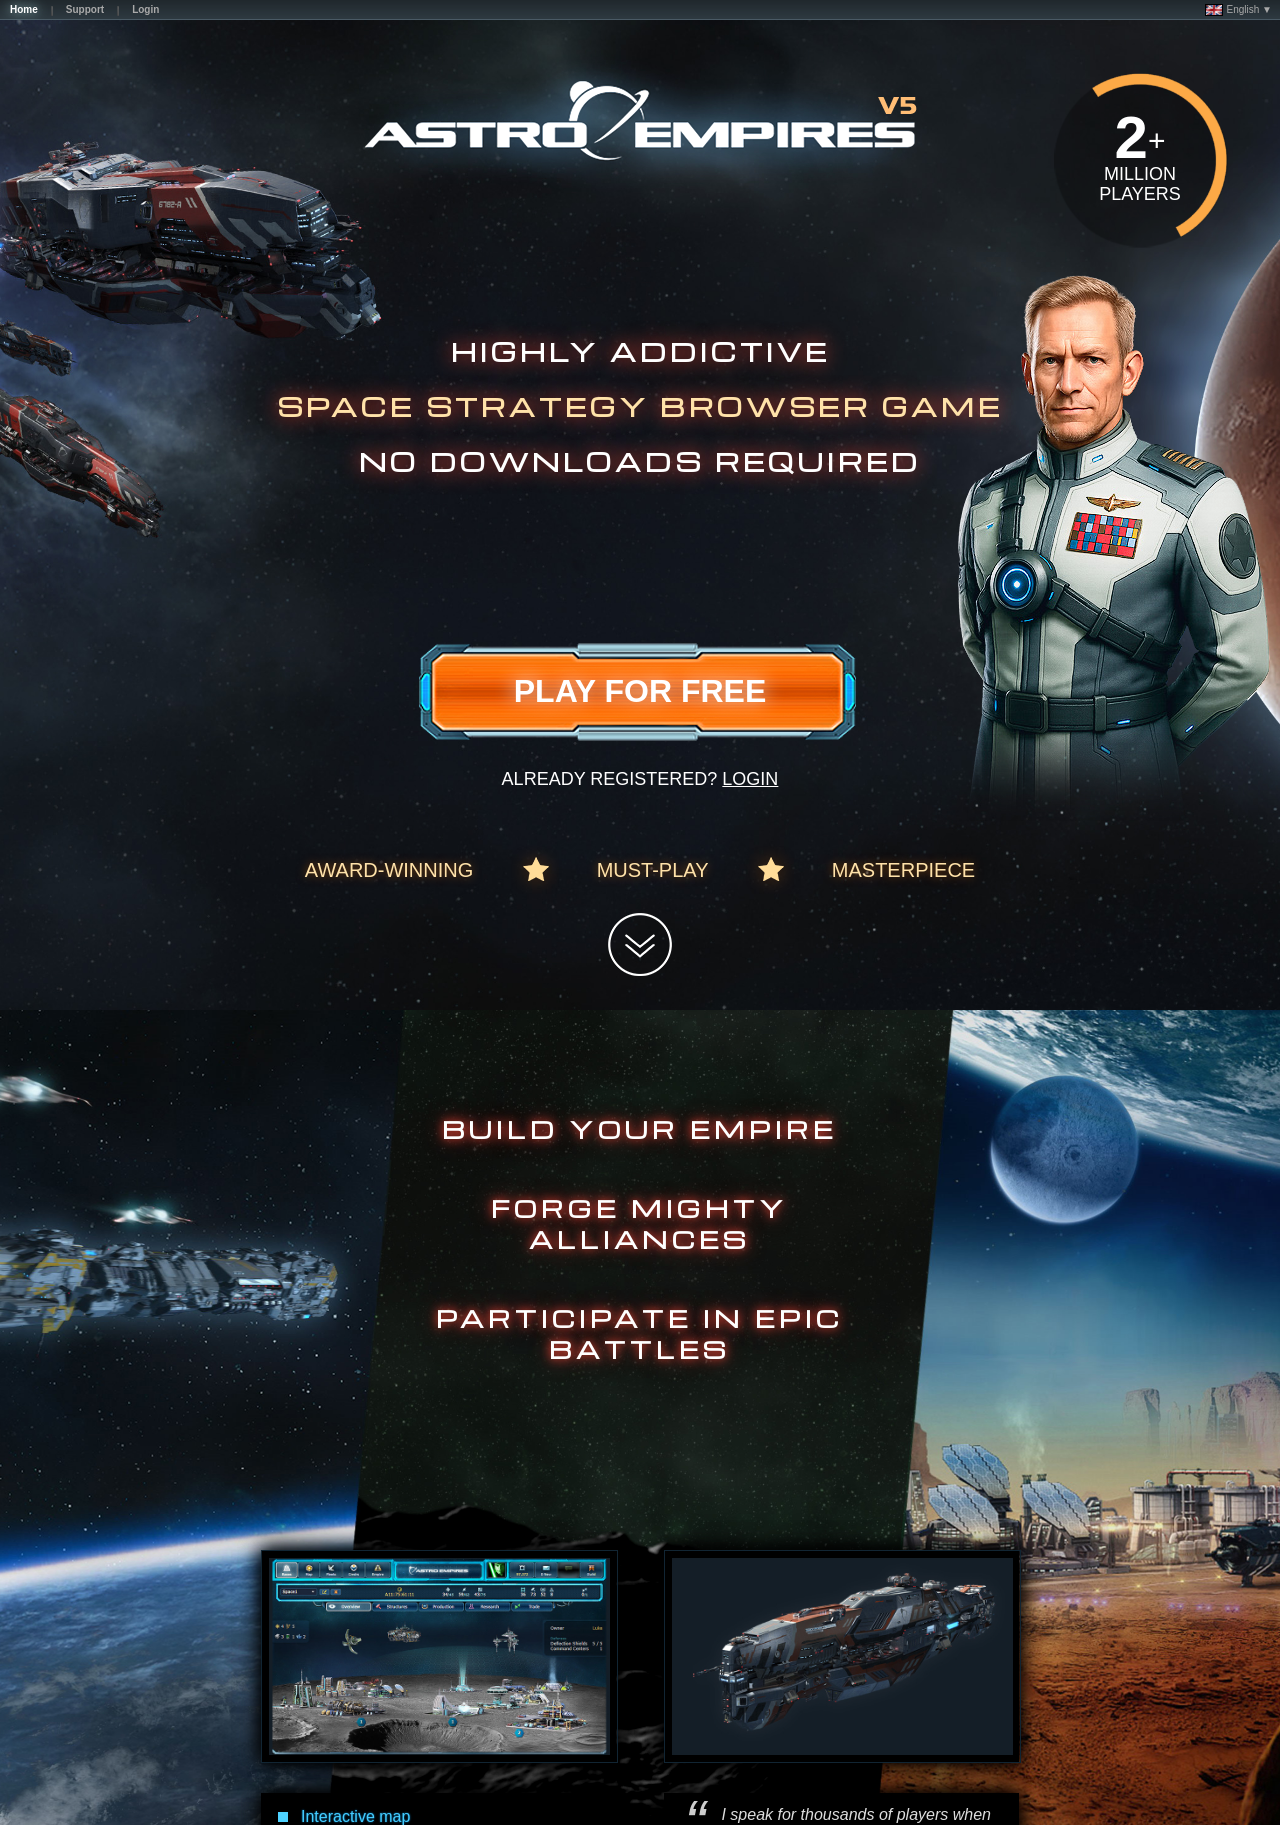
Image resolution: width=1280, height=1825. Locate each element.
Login (750, 779)
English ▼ (1238, 10)
